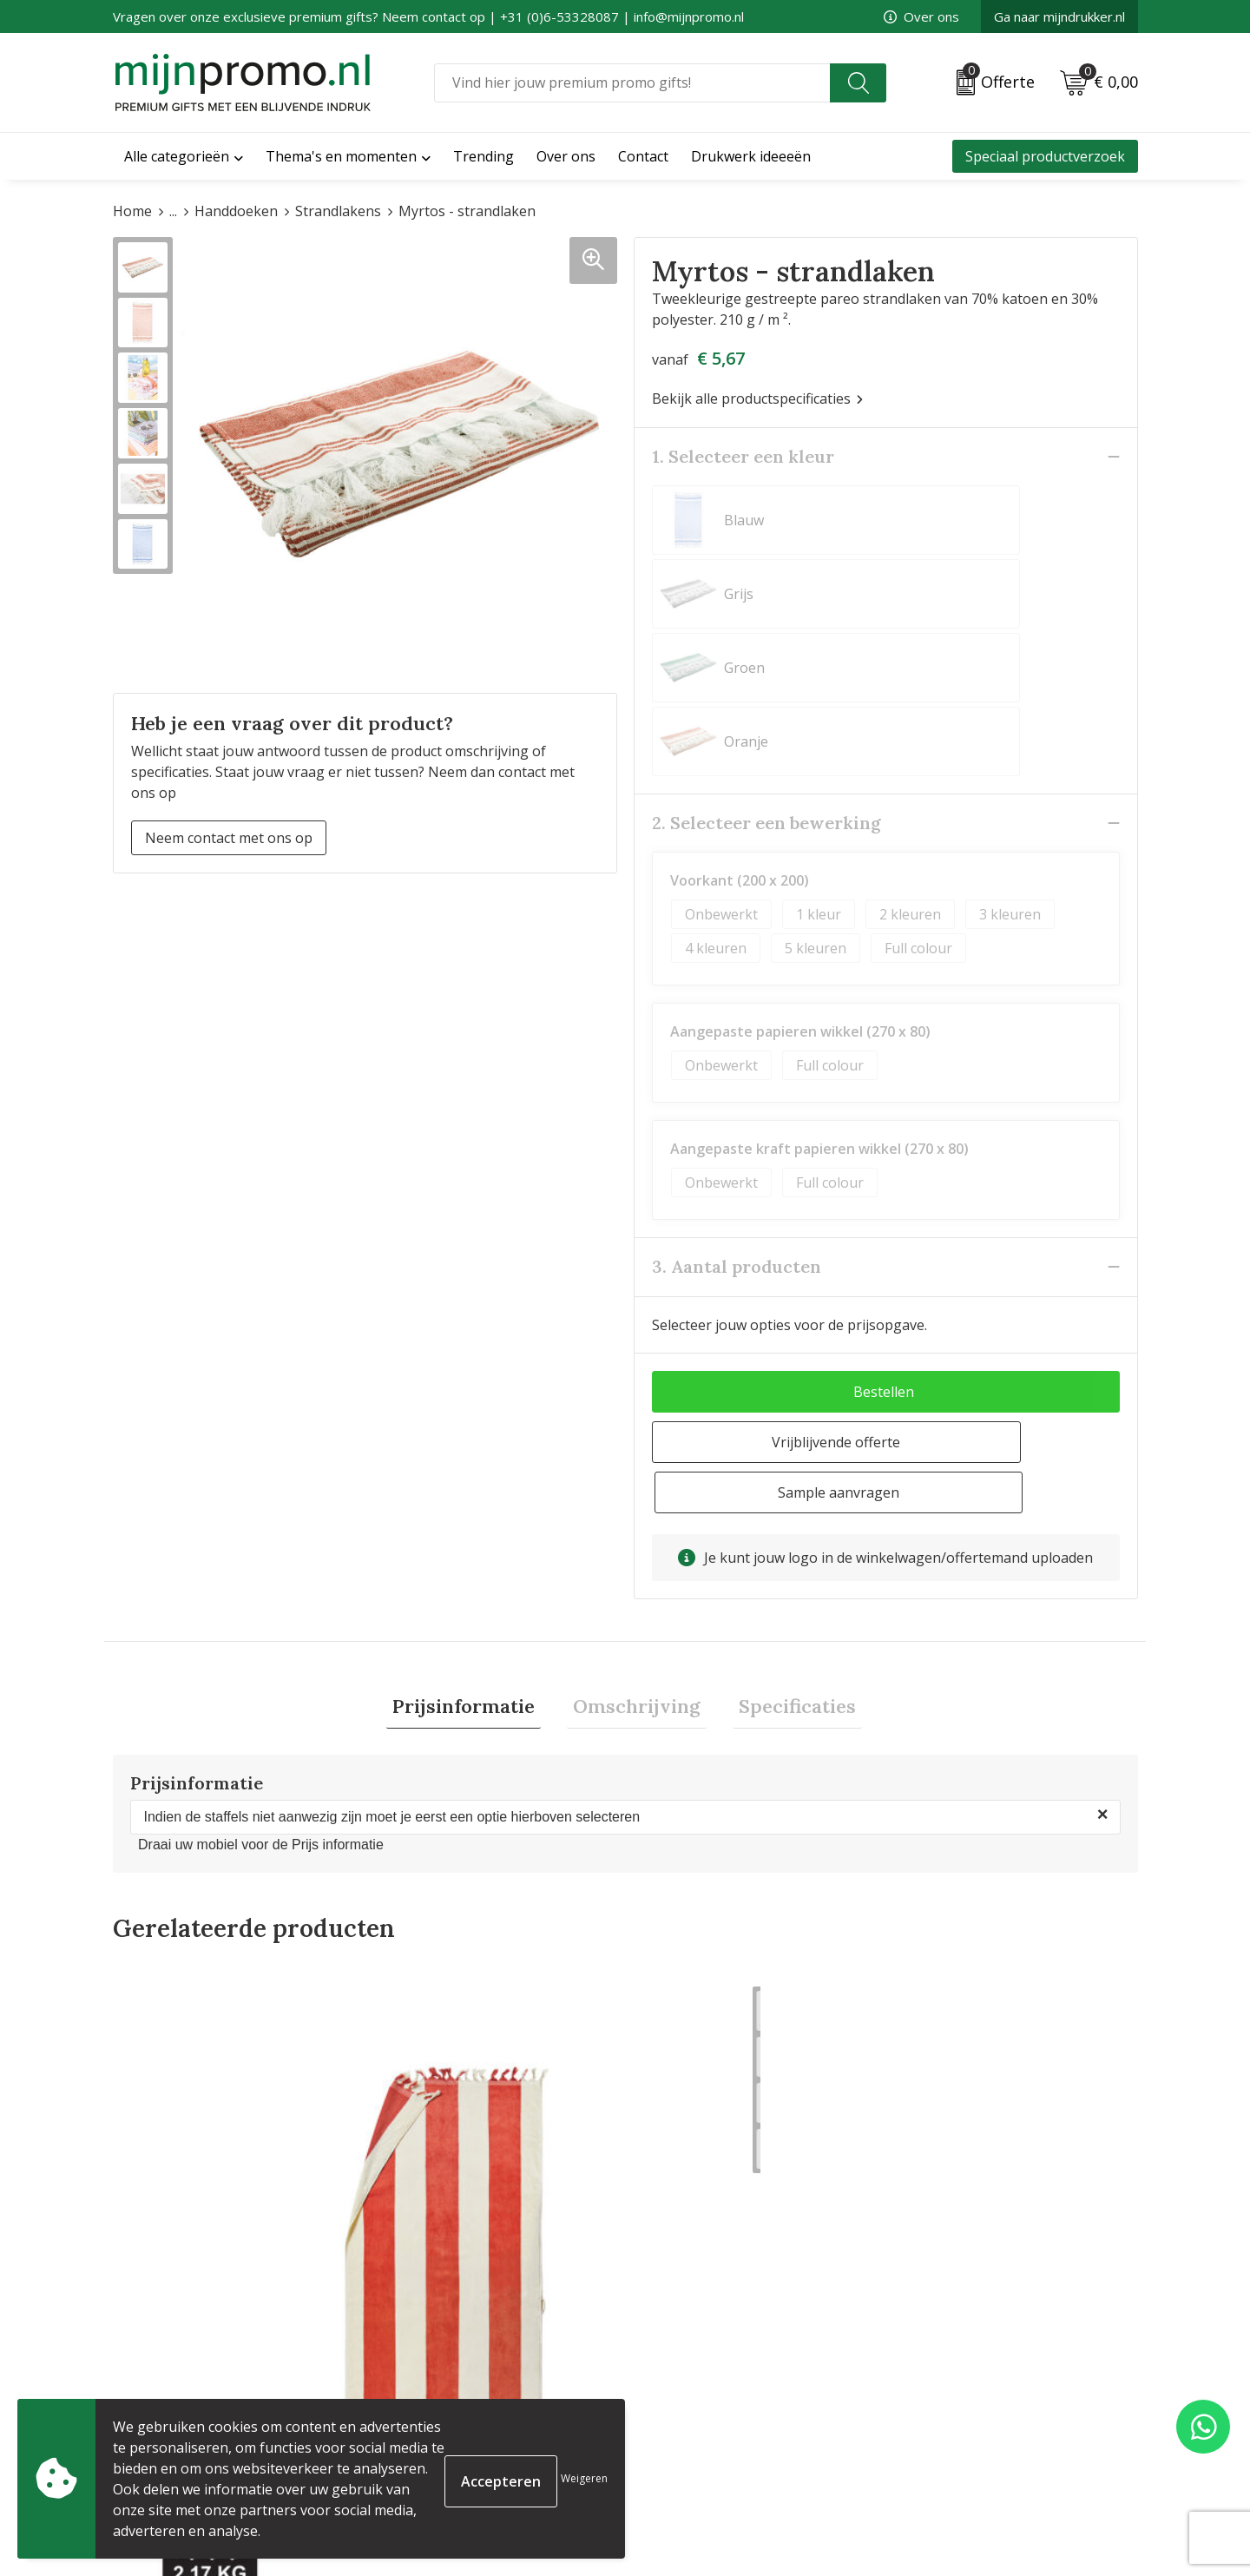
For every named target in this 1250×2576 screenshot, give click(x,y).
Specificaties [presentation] (785, 1511)
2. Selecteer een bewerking (766, 675)
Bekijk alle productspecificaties (757, 398)
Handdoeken (236, 211)
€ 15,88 (948, 2189)
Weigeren (584, 2478)
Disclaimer (928, 2444)
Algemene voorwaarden (971, 2361)
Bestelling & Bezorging (709, 2389)
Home (132, 211)
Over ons (921, 16)
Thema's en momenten (341, 156)
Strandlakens (338, 211)
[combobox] (632, 82)
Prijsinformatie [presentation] (476, 1511)
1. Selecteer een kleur (743, 456)
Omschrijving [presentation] (637, 1511)
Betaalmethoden (688, 2417)
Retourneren (676, 2444)
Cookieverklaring (950, 2389)
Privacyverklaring (950, 2417)
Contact (659, 2361)
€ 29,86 (180, 2189)
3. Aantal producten (736, 1119)
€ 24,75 (692, 2189)
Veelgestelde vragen (439, 2389)
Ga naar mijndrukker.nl (1059, 16)
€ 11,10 (436, 2189)
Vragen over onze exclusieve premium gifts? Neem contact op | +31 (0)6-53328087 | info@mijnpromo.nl (428, 16)
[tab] (476, 1511)
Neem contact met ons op (228, 837)
